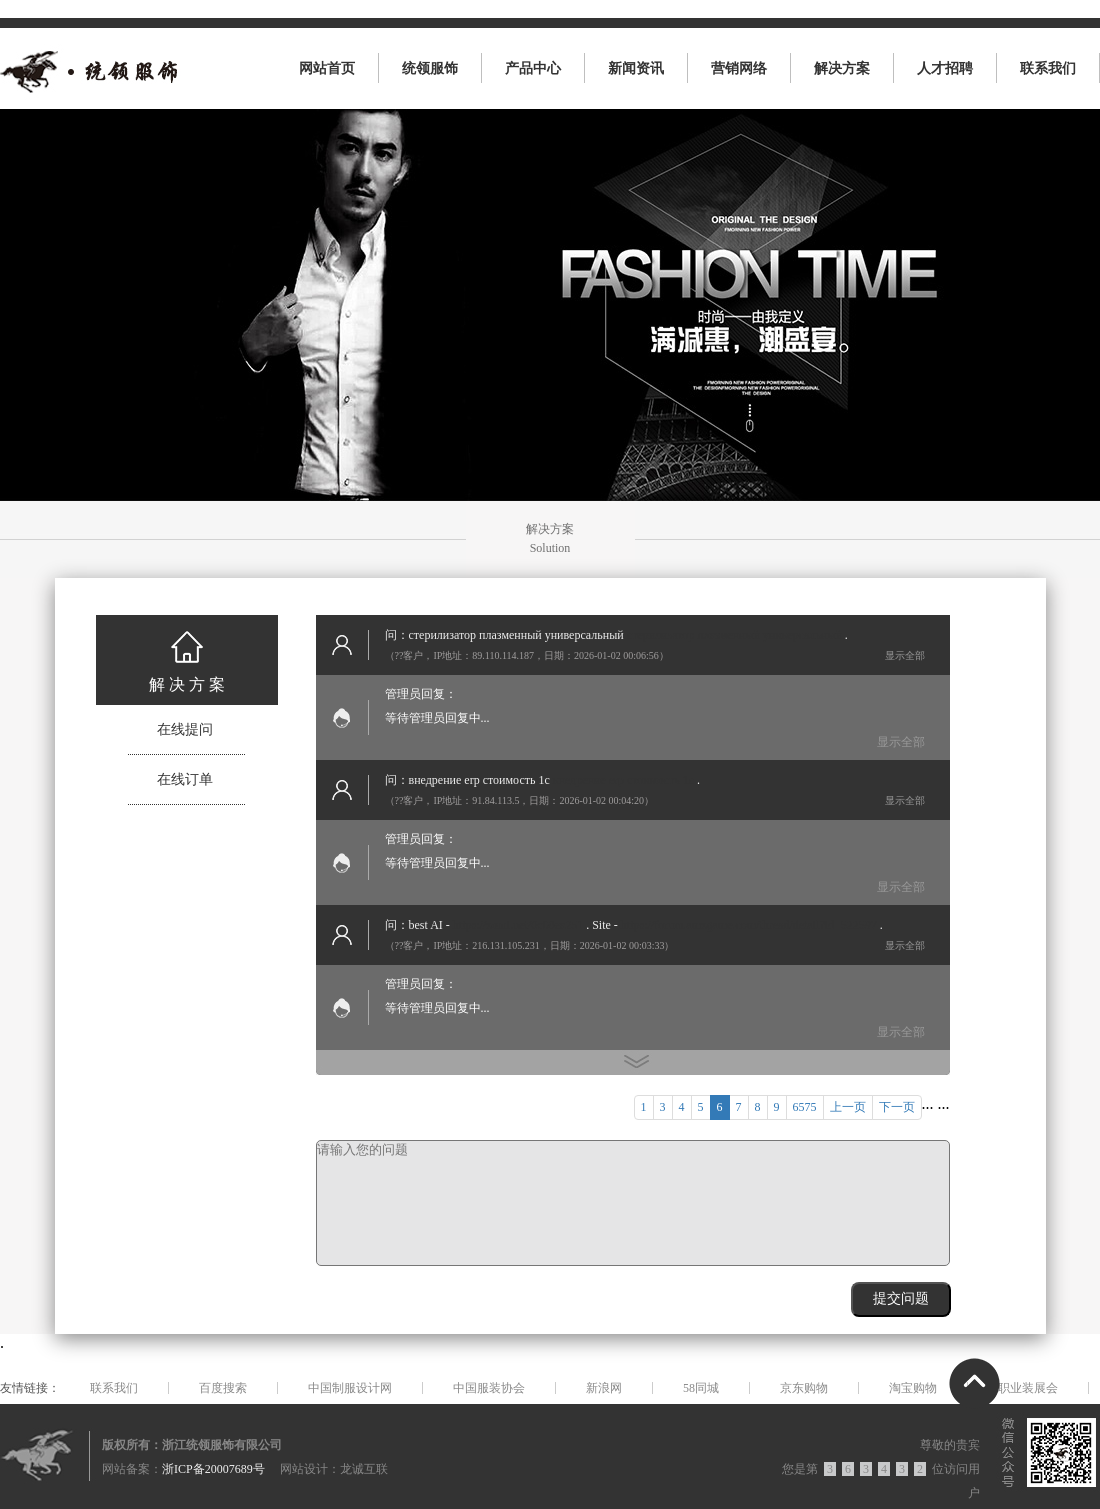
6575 (805, 1107)
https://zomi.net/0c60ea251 (518, 925)
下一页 (897, 1107)
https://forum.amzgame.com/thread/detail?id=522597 (749, 925)
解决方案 (842, 68)
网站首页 (327, 68)
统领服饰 (430, 68)
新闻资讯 (636, 68)
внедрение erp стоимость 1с (623, 780)
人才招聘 (945, 68)
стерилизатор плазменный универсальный (734, 635)
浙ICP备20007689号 (213, 1469)
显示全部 (905, 655)
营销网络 (739, 68)
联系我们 (1048, 68)
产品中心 (533, 68)
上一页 (848, 1107)
